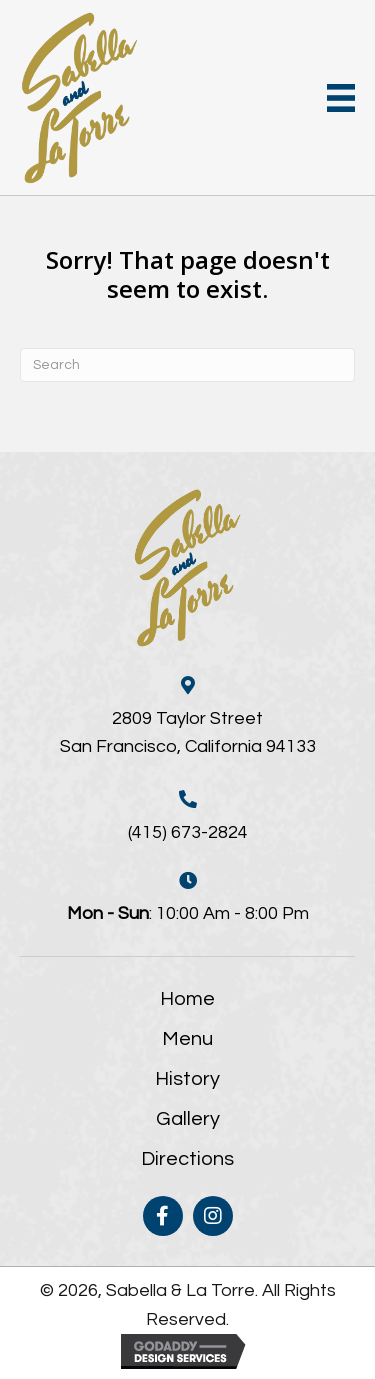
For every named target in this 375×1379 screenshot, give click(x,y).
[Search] (187, 365)
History (187, 1079)
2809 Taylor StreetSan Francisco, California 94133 (188, 733)
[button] (163, 1216)
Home (187, 999)
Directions (187, 1159)
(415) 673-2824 (188, 832)
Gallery (188, 1119)
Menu (187, 1039)
